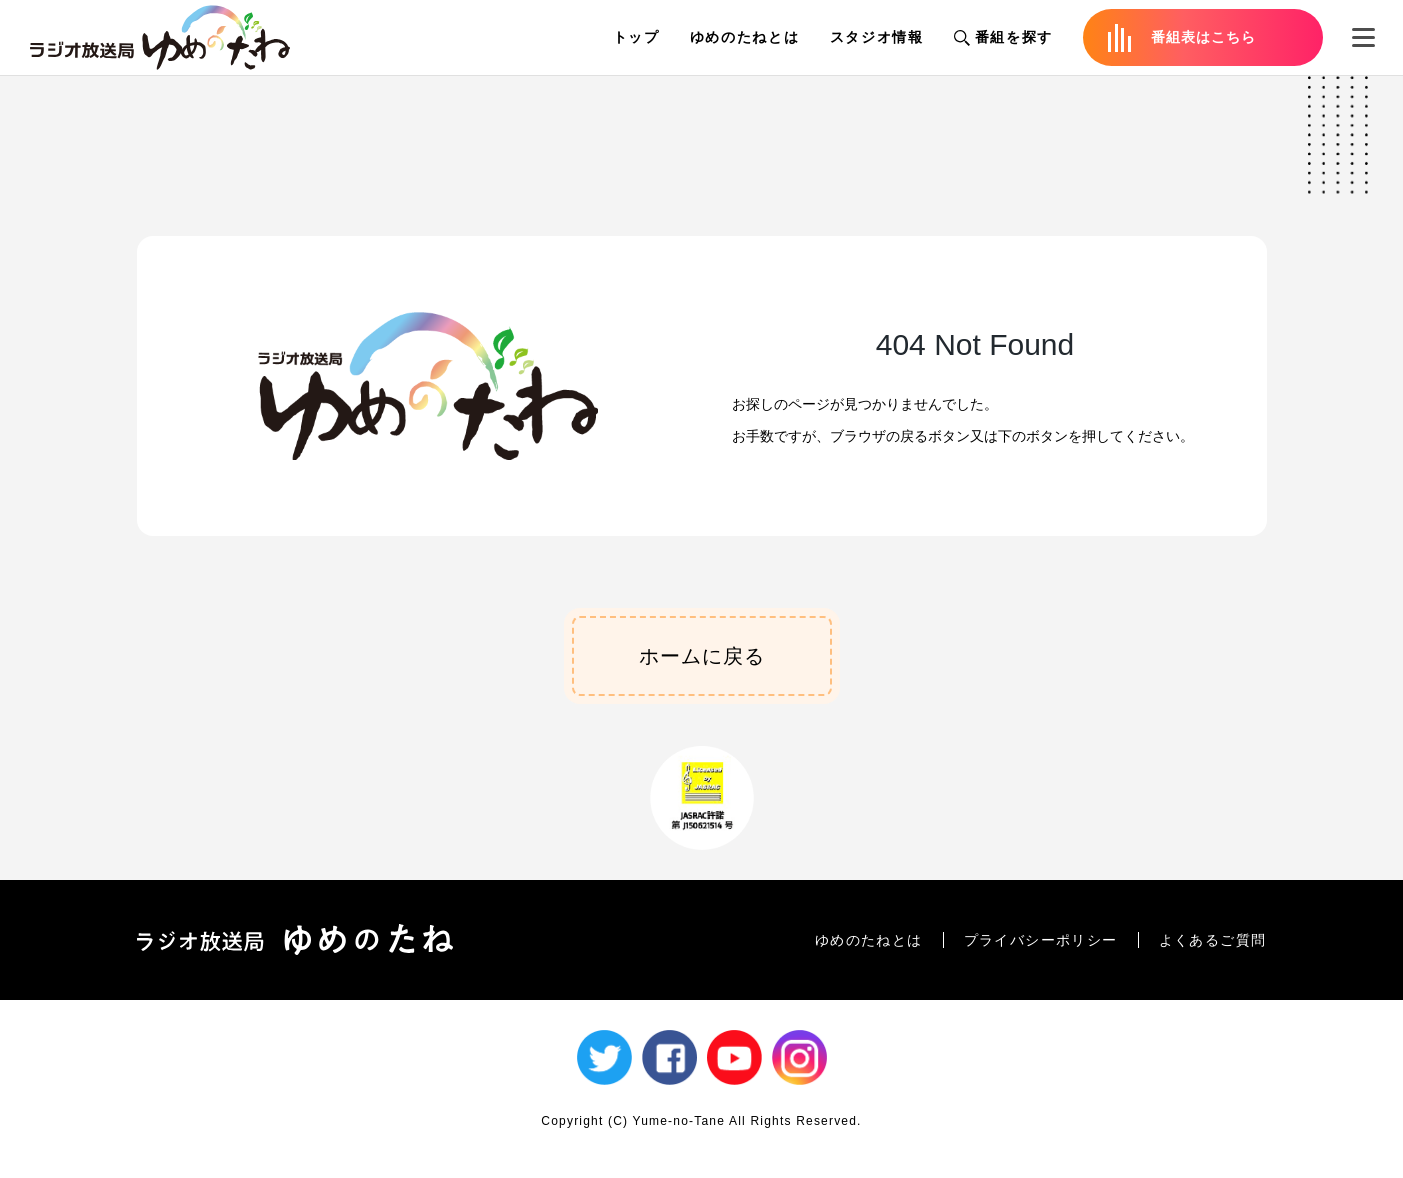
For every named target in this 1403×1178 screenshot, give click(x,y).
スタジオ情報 (877, 37)
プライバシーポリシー (1041, 940)
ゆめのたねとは (745, 37)
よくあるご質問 (1213, 940)
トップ (636, 37)
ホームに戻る (702, 656)
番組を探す (1003, 37)
